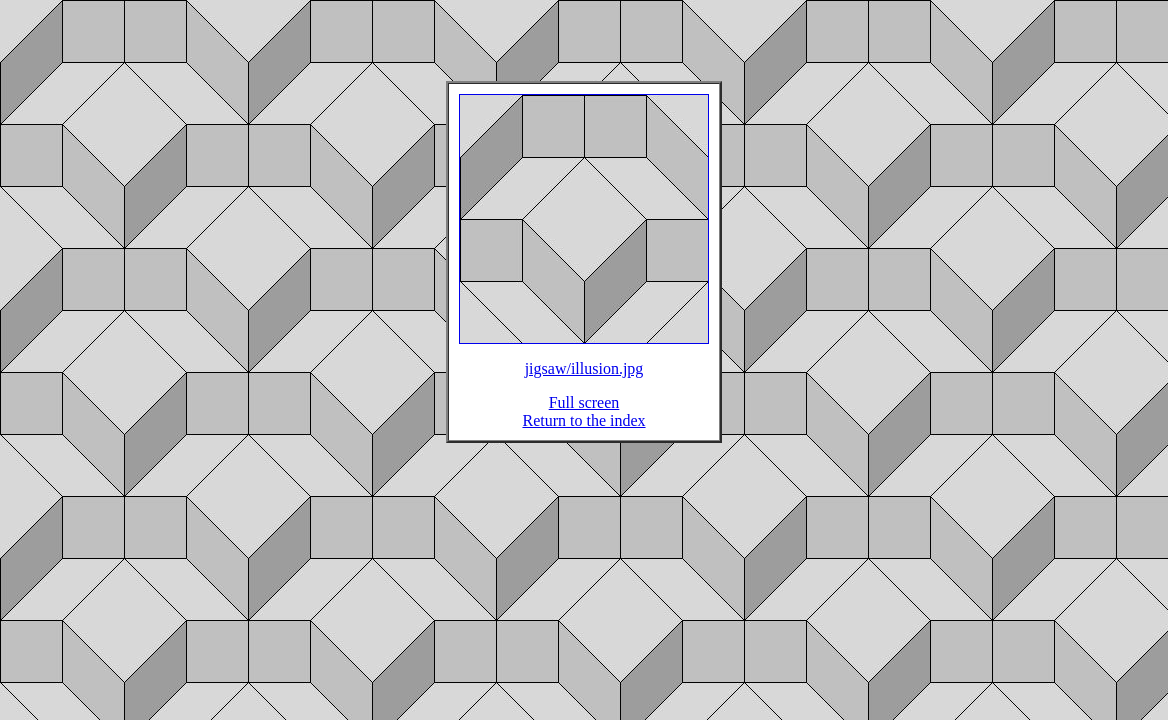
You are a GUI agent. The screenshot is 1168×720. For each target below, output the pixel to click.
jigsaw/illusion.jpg (584, 380)
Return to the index (583, 432)
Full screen (584, 414)
